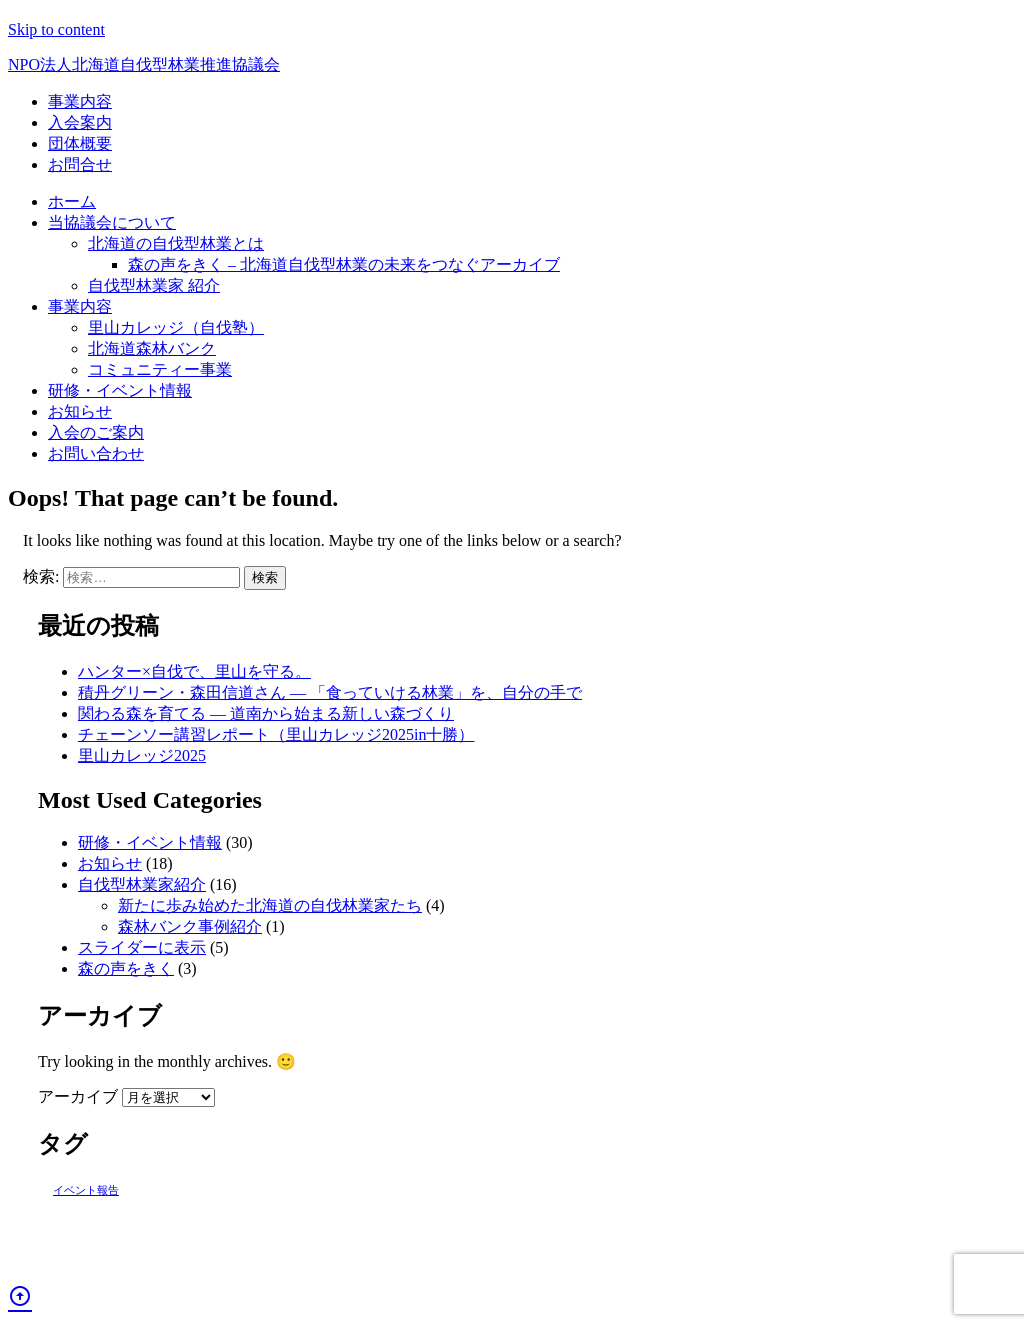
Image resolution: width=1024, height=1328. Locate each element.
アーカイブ (78, 1096)
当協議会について (112, 222)
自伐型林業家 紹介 (154, 285)
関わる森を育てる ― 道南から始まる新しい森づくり (266, 713)
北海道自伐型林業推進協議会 (144, 64)
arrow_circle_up (20, 1296)
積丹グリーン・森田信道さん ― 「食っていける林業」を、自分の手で (330, 692)
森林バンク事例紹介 (190, 926)
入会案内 (80, 122)
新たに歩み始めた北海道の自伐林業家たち (270, 905)
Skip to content (56, 29)
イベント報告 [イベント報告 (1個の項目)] (86, 1190)
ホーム (72, 201)
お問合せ (80, 164)
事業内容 (80, 101)
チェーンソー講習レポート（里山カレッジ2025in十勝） (276, 734)
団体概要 (80, 143)
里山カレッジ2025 (142, 755)
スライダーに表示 (142, 947)
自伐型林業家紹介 (142, 884)
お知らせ (80, 411)
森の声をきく (126, 968)
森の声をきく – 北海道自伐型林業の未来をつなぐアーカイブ (344, 264)
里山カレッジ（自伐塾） (176, 327)
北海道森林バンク (152, 348)
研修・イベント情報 (120, 390)
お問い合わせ (96, 453)
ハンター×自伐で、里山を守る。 (194, 671)
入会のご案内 (96, 432)
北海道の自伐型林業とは (176, 243)
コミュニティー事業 (160, 369)
